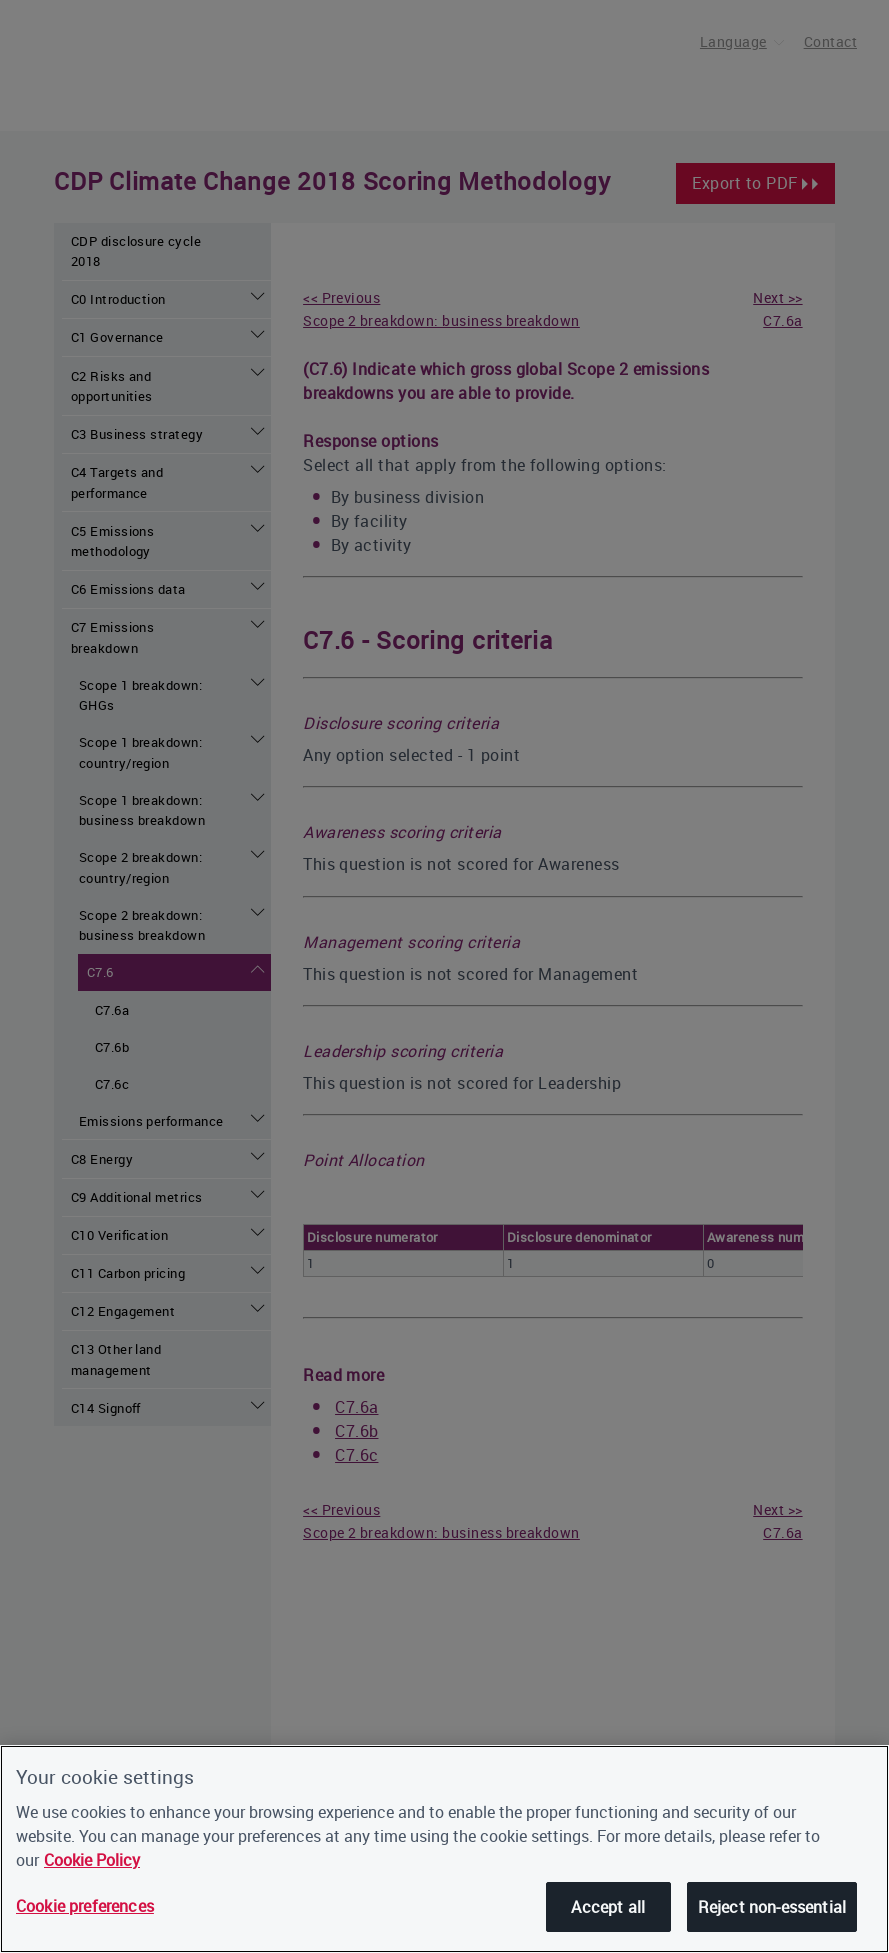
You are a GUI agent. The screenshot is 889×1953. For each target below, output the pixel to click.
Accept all (608, 1907)
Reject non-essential (772, 1907)
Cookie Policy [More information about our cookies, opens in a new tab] (92, 1860)
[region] (444, 1849)
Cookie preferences (85, 1906)
